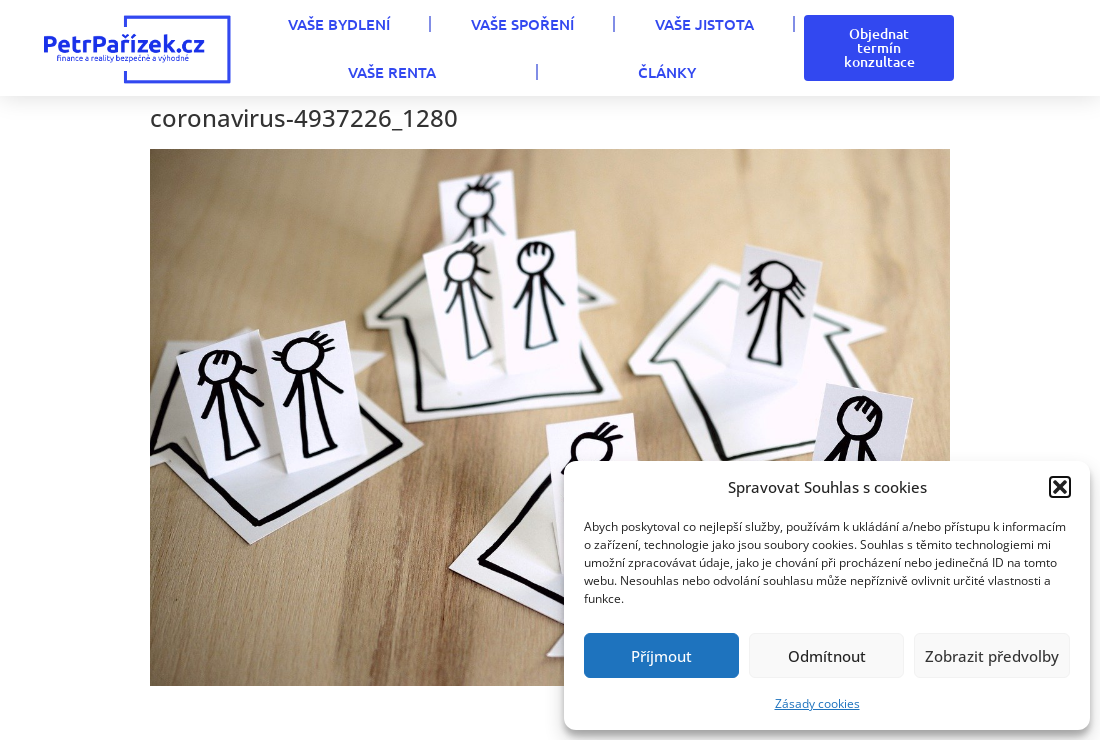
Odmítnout (827, 656)
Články (667, 72)
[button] (1060, 487)
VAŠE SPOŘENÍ (522, 24)
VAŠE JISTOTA (704, 24)
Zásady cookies (817, 703)
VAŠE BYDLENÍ (339, 24)
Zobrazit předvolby (992, 656)
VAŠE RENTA (392, 72)
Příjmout (661, 656)
